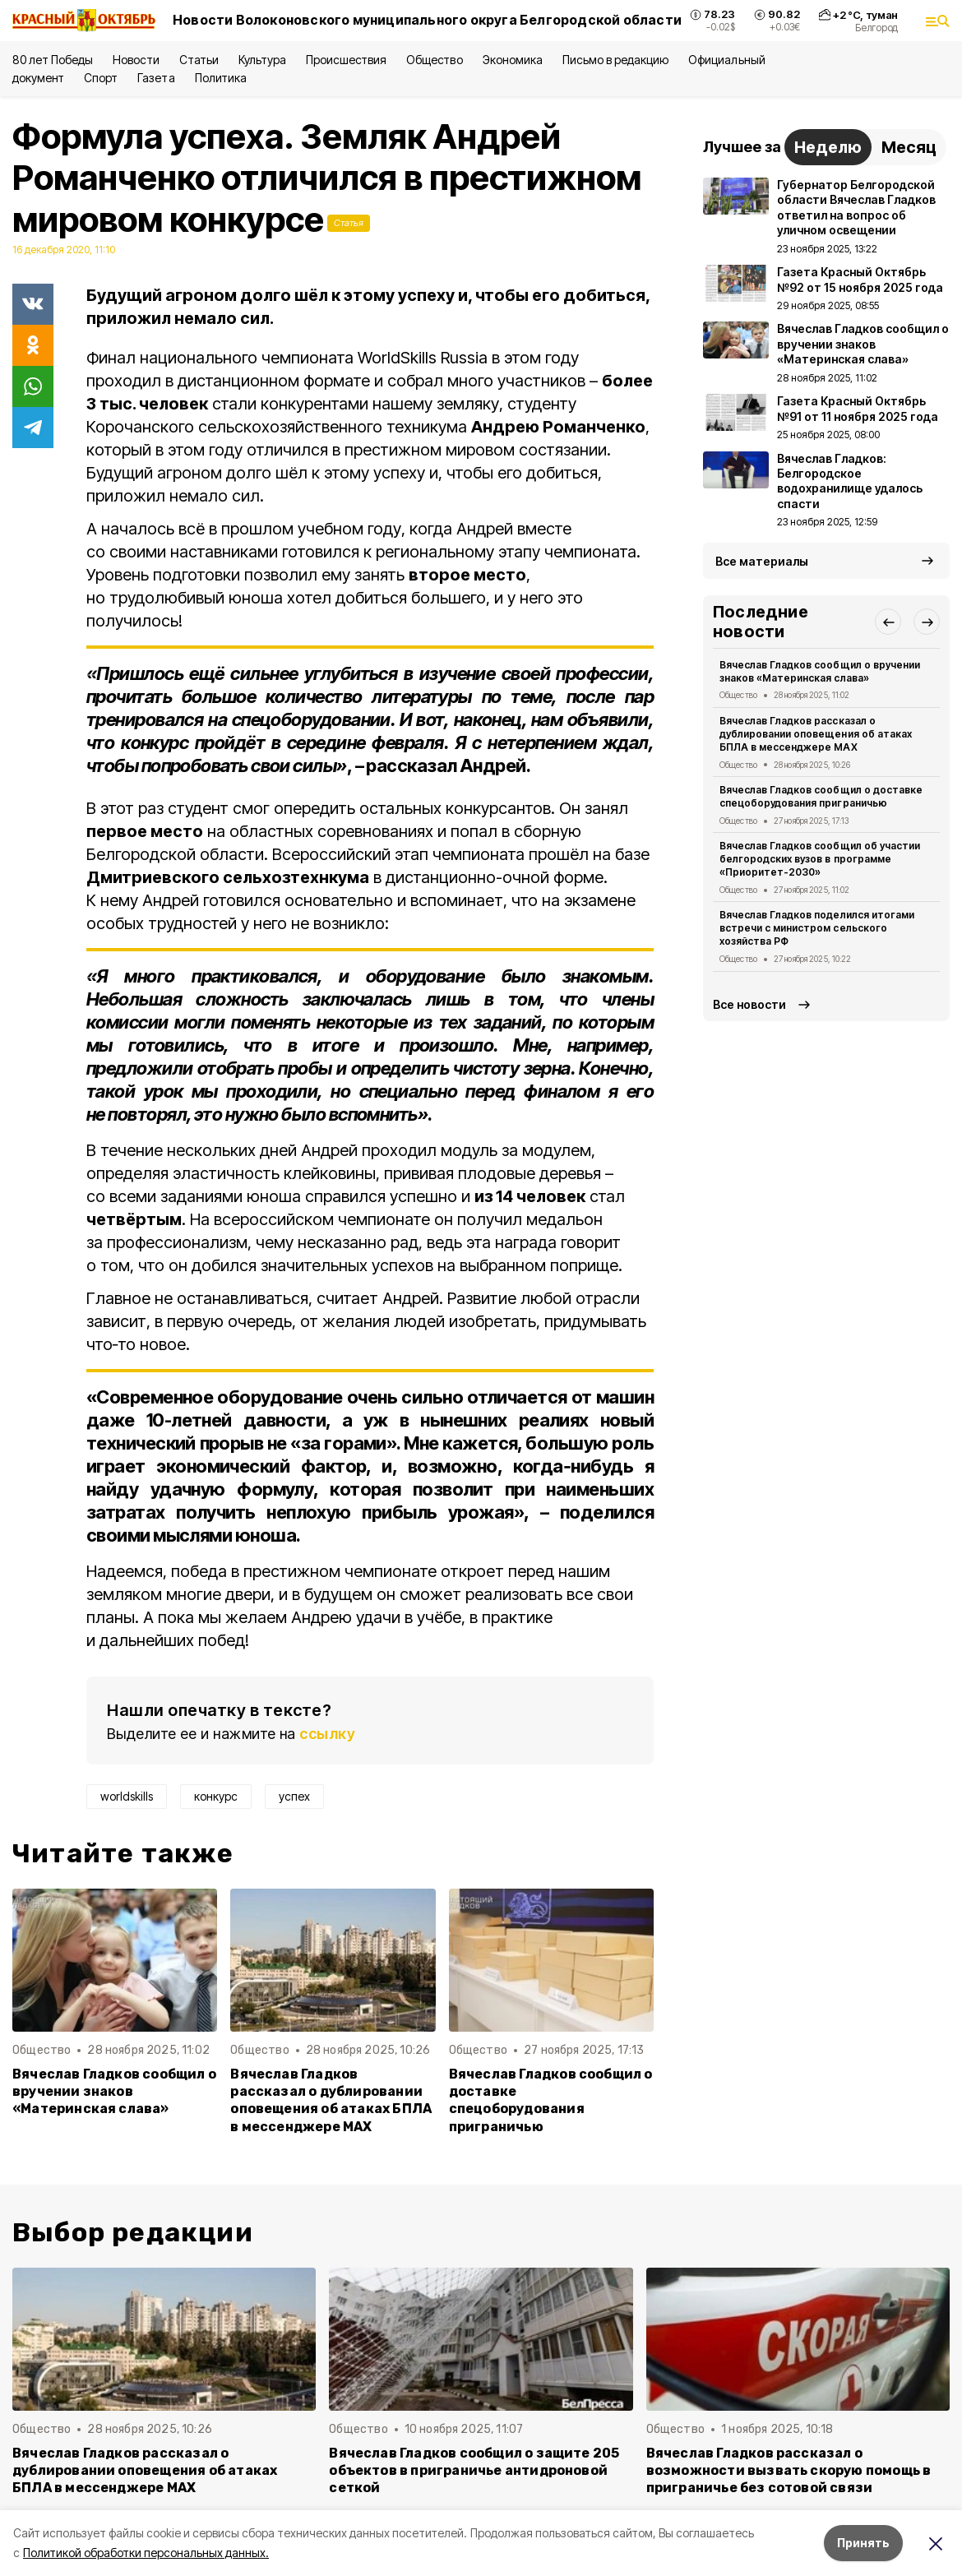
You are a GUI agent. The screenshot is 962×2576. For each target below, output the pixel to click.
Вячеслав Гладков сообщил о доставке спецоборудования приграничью (551, 2100)
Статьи (199, 60)
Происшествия (346, 60)
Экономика (513, 60)
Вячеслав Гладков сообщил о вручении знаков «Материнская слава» (114, 2091)
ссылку (327, 1733)
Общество (434, 60)
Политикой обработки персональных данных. (146, 2553)
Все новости (749, 1004)
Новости (136, 60)
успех (294, 1796)
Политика (221, 78)
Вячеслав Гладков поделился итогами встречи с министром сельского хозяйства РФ (816, 928)
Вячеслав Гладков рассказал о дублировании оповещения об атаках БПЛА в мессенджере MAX (331, 2100)
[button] (888, 621)
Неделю (828, 147)
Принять (863, 2543)
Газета (155, 78)
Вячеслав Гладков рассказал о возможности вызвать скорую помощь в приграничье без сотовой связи (789, 2470)
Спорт (101, 78)
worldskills (126, 1796)
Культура (262, 60)
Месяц (909, 147)
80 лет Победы (52, 60)
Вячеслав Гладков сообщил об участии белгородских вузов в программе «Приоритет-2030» (819, 858)
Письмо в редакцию (615, 60)
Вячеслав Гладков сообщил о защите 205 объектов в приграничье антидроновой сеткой (474, 2470)
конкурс (216, 1796)
